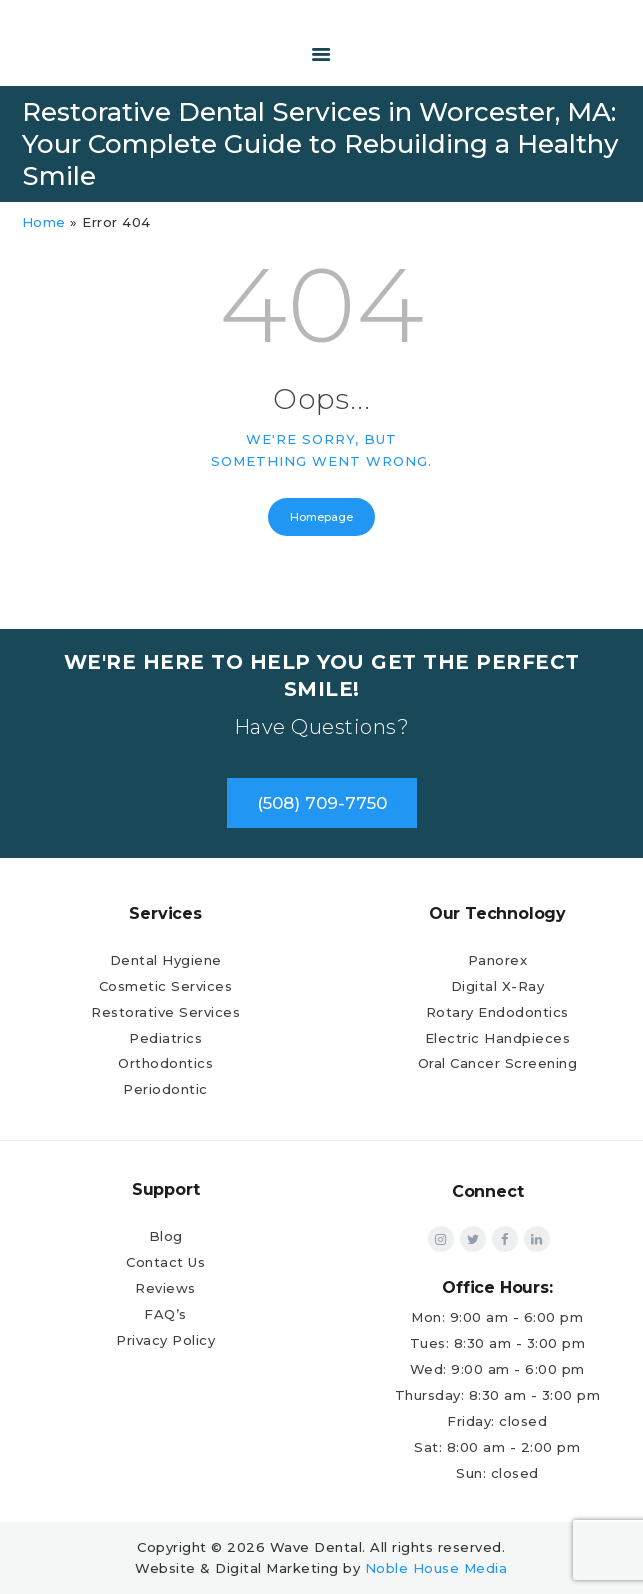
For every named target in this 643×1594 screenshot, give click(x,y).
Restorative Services (165, 1012)
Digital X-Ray (498, 986)
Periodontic (165, 1089)
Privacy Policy (165, 1340)
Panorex (498, 960)
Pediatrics (165, 1038)
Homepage (321, 517)
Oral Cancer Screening (498, 1063)
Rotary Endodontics (497, 1012)
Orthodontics (165, 1063)
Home (44, 222)
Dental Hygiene (166, 960)
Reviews (165, 1288)
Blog (166, 1236)
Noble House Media (436, 1568)
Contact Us (165, 1262)
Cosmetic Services (166, 986)
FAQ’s (165, 1314)
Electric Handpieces (498, 1038)
